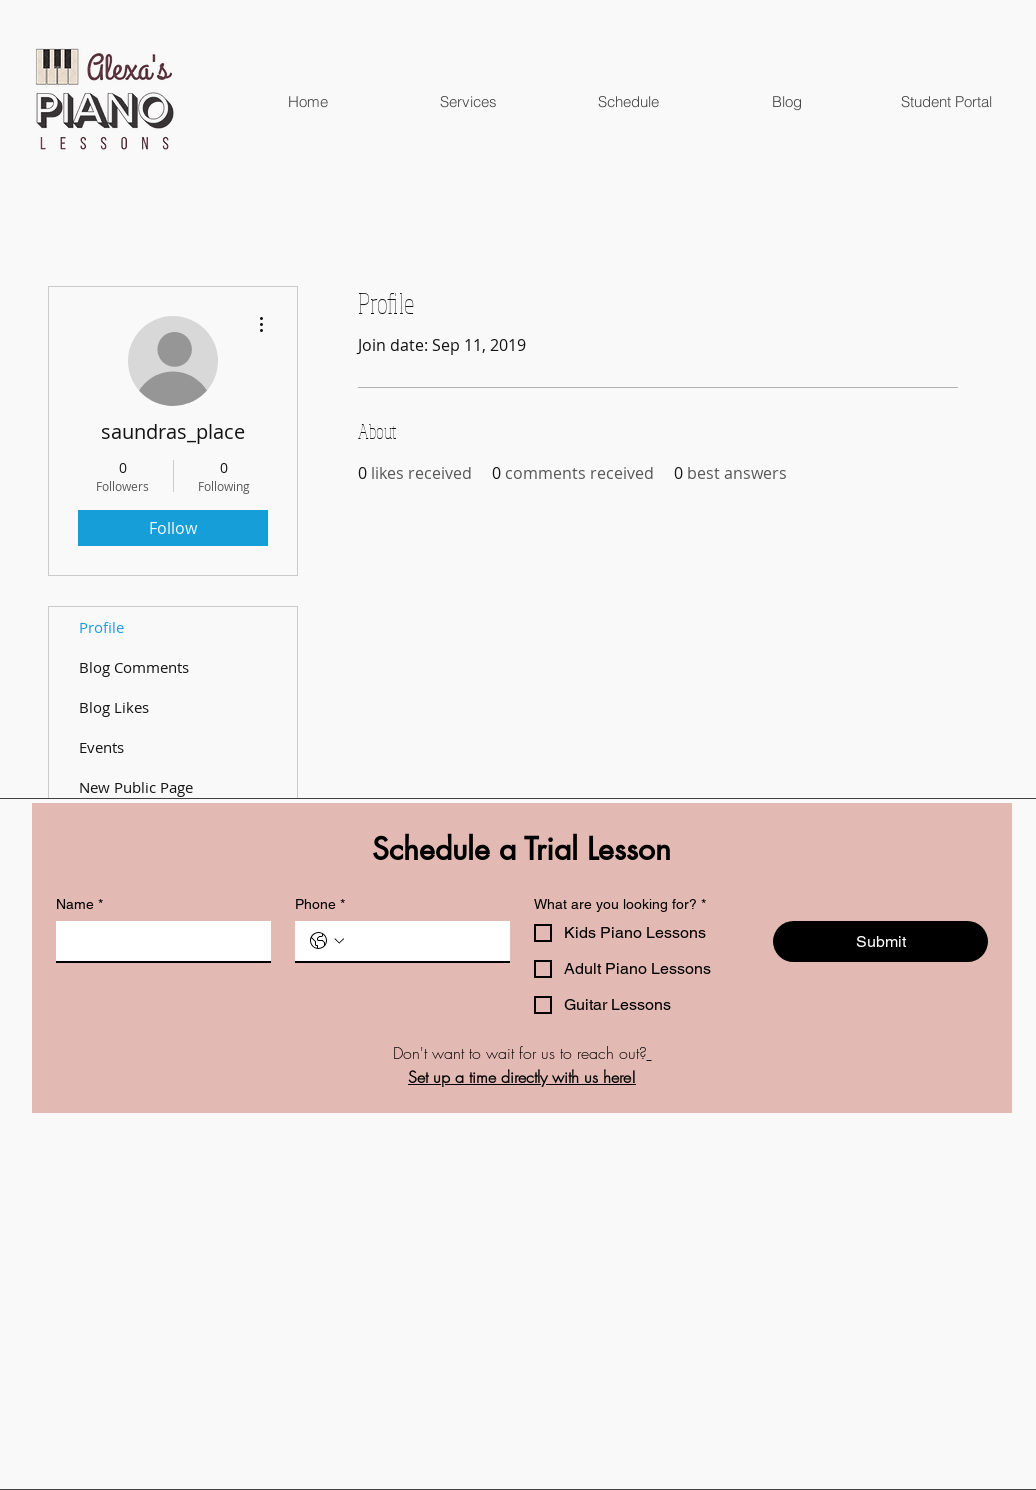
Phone (320, 904)
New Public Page (136, 787)
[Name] (157, 941)
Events (101, 747)
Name (79, 904)
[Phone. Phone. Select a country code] (327, 941)
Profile (101, 627)
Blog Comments (134, 667)
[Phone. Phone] (422, 941)
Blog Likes (114, 707)
